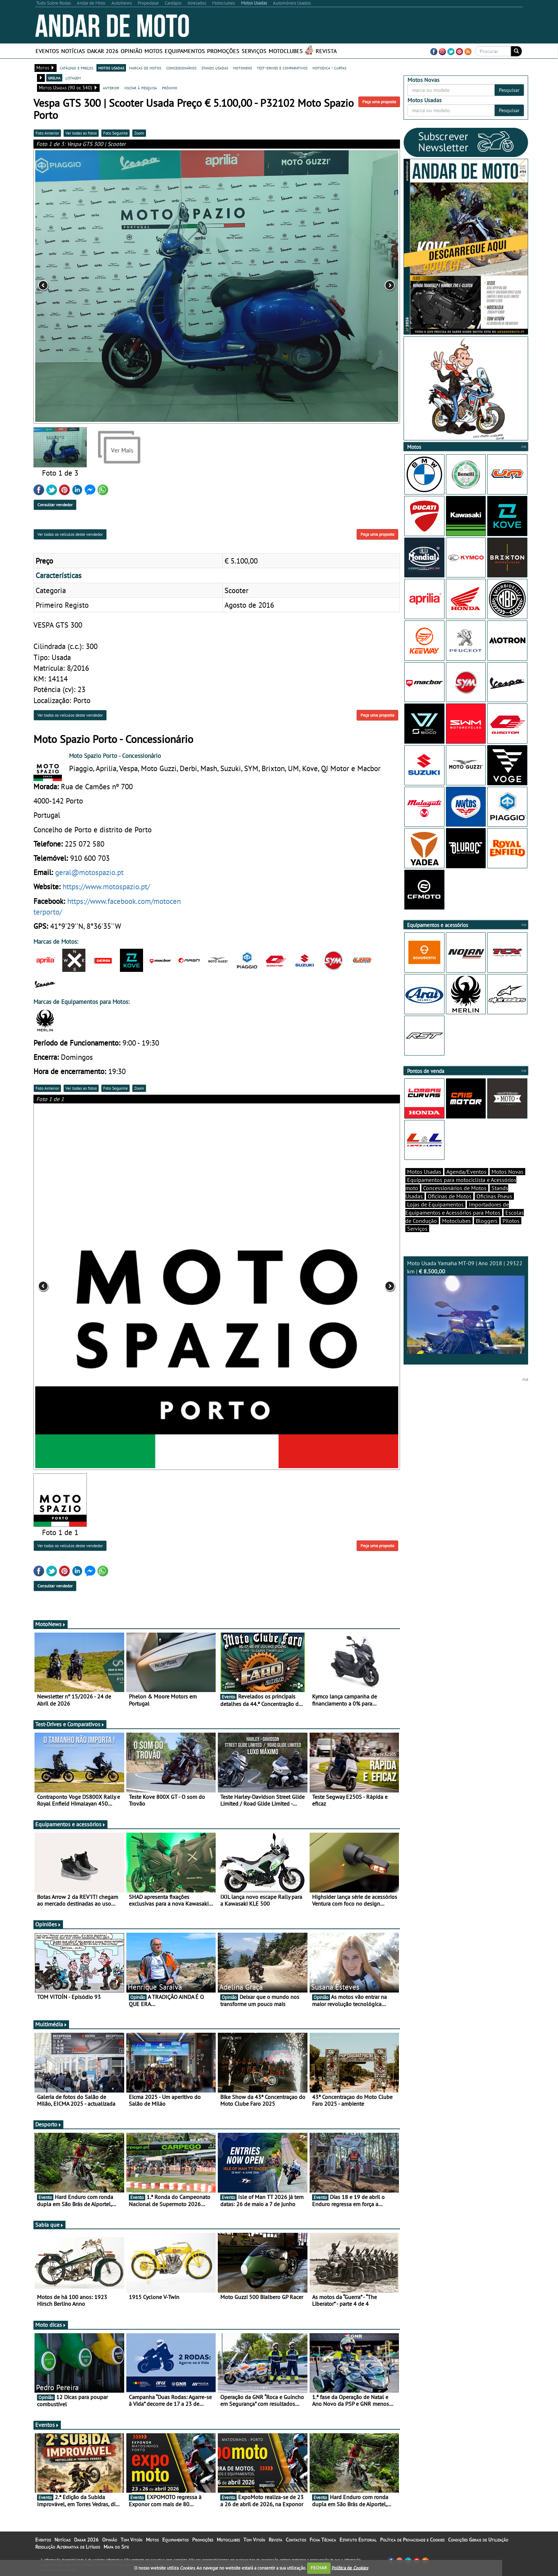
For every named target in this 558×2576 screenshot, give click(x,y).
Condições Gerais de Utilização (478, 2539)
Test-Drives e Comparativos (70, 1724)
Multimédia (51, 2024)
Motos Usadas (424, 1171)
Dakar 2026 (103, 50)
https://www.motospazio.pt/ (106, 886)
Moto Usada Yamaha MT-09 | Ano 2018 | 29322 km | (466, 1307)
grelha (54, 77)
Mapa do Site (116, 2547)
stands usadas (214, 67)
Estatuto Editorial (358, 2539)
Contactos (296, 2539)
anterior (111, 87)
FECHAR (319, 2568)
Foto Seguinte (115, 133)
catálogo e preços (76, 67)
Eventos (47, 50)
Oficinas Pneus (494, 1196)
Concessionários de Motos (454, 1188)
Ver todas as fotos (81, 133)
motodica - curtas (329, 67)
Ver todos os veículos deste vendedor (70, 534)
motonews (242, 67)
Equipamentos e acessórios (70, 1824)
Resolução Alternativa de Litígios (67, 2547)
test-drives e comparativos (282, 67)
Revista (326, 50)
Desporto (48, 2124)
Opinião (131, 50)
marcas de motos (145, 67)
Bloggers (487, 1220)
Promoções (223, 50)
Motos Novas (507, 1171)
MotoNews (50, 1624)
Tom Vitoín (131, 2539)
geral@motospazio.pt (89, 872)
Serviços (254, 50)
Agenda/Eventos (466, 1171)
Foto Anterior (47, 133)
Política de (350, 2568)
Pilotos (511, 1220)
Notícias (73, 50)
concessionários (181, 67)
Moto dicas (50, 2324)
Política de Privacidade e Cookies (412, 2539)
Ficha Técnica (323, 2539)
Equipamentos (185, 50)
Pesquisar (509, 90)
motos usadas (111, 67)
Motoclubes (286, 50)
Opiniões (48, 1924)
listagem (73, 77)
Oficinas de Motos (450, 1196)
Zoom (139, 133)
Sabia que (49, 2224)
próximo (169, 87)
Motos (153, 50)
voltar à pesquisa (140, 87)
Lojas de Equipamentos (435, 1204)
